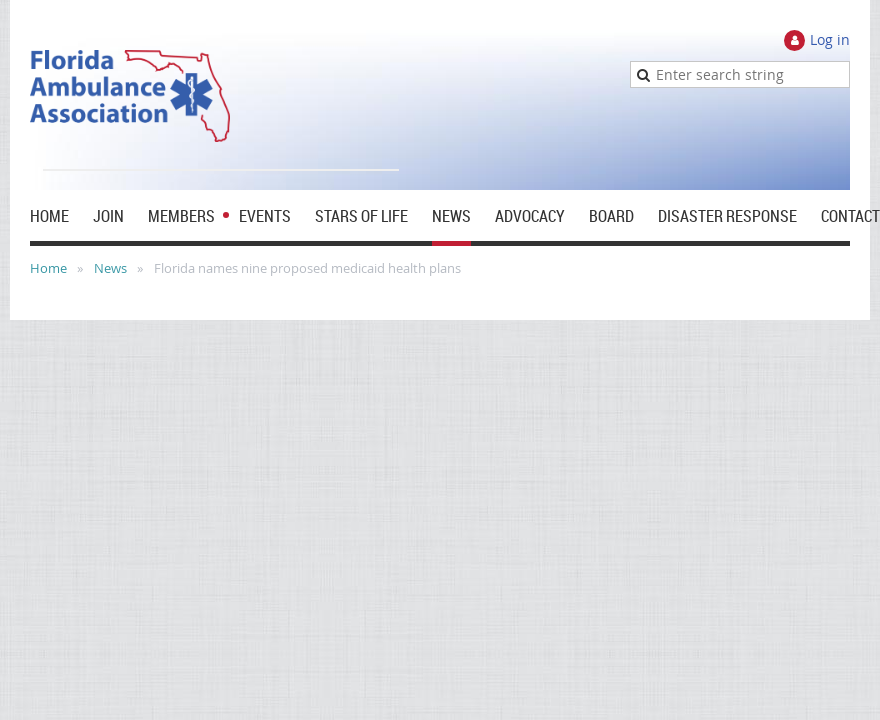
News (110, 268)
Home (48, 268)
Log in (830, 39)
